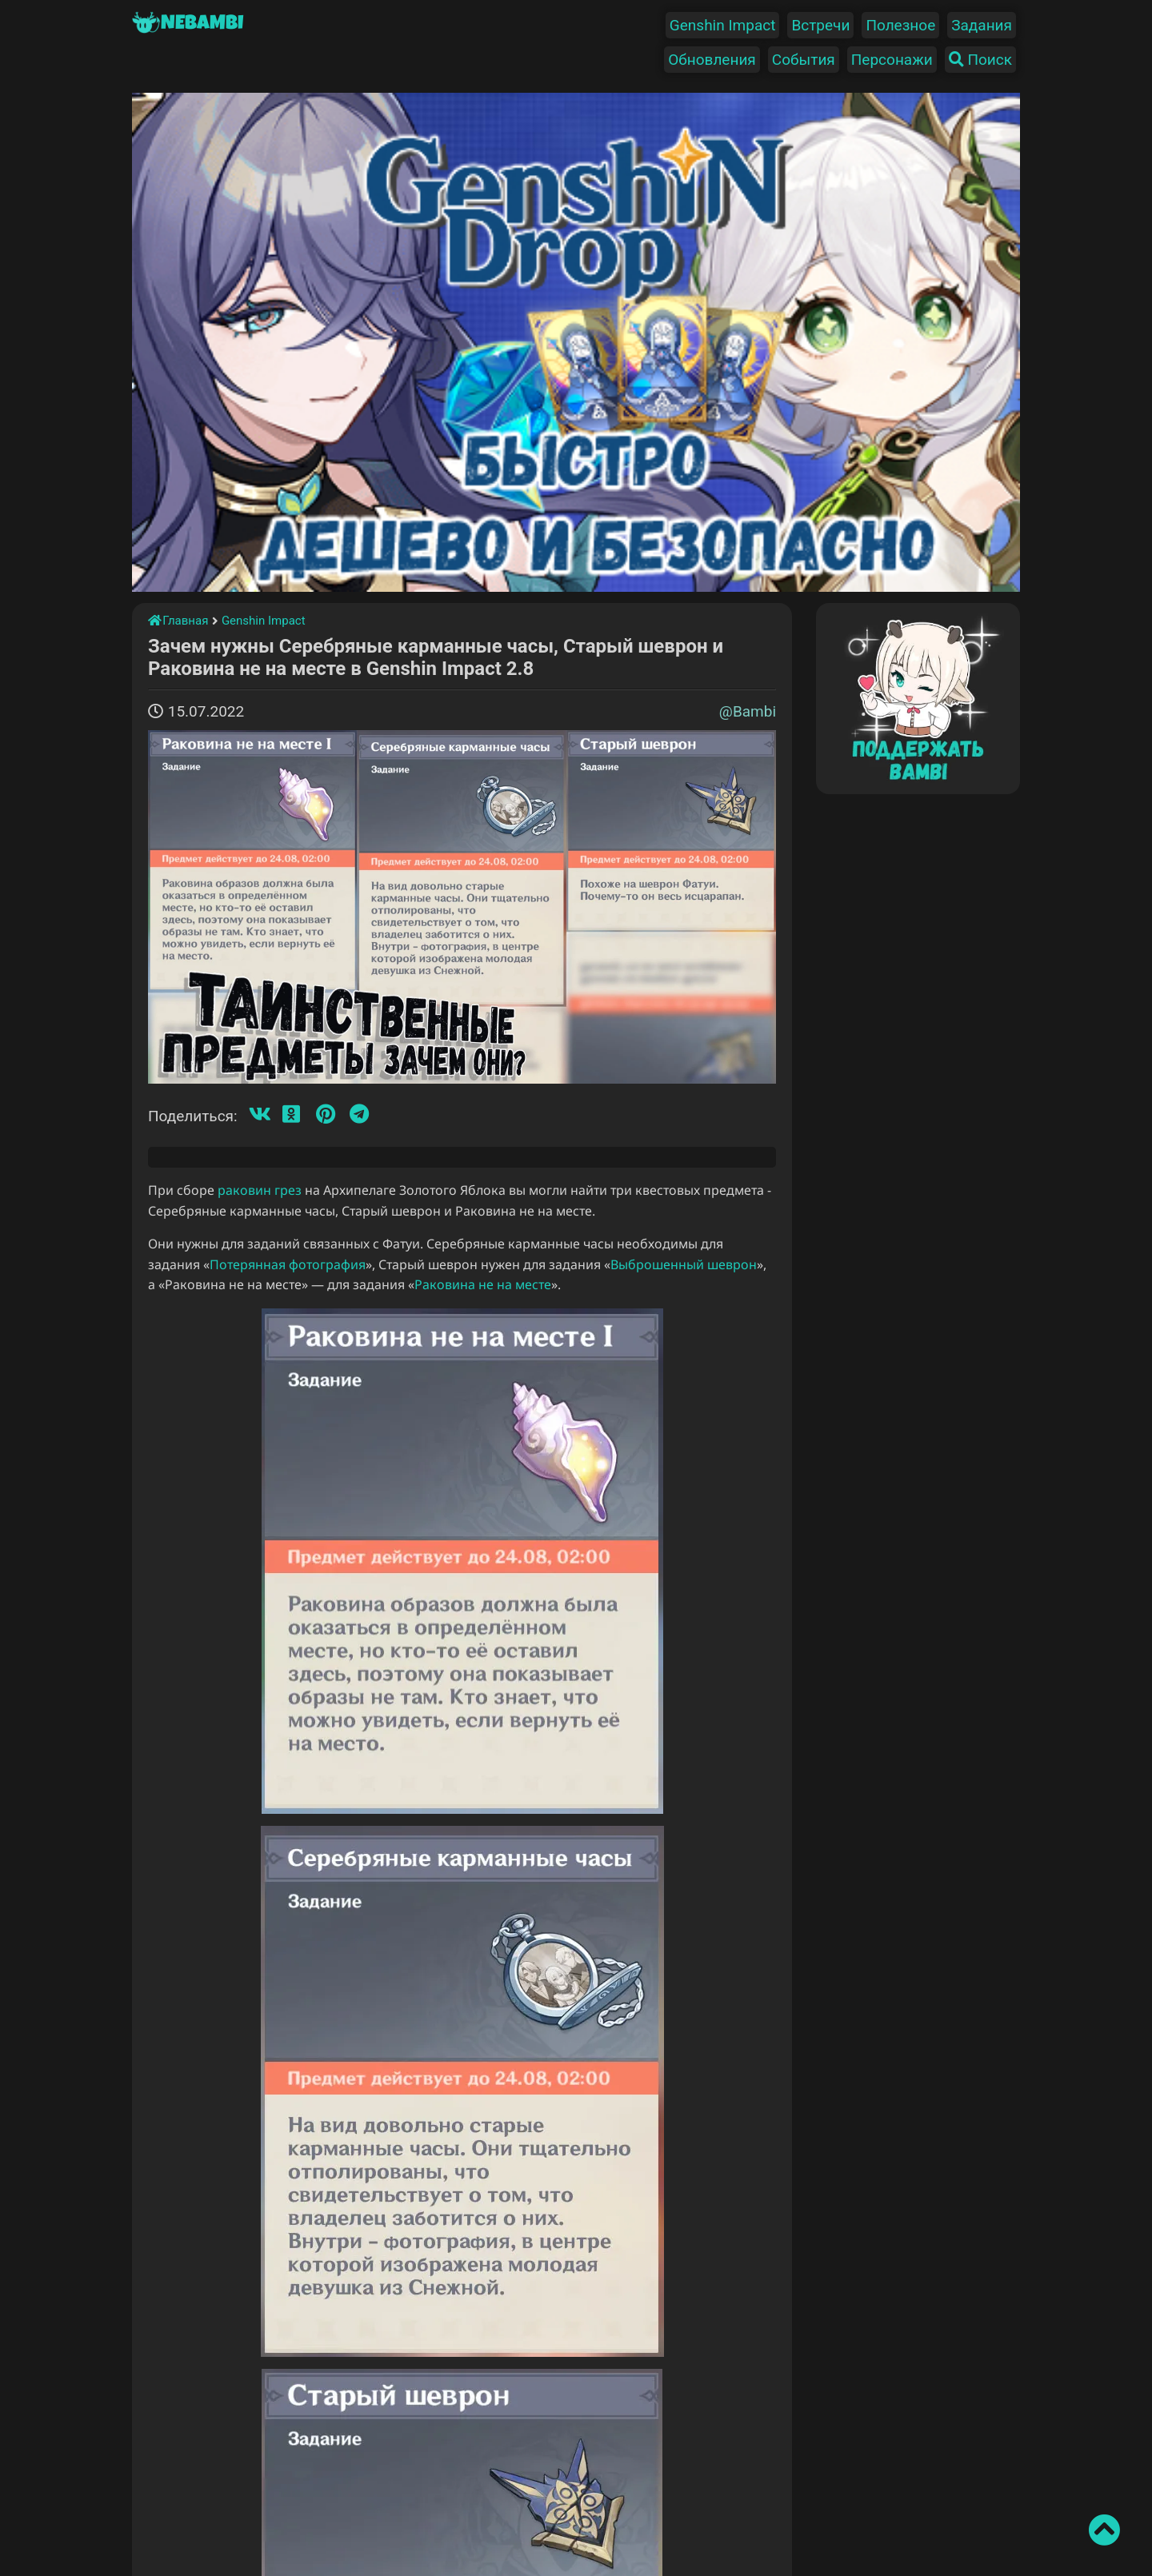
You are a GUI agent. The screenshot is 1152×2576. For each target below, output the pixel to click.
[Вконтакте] (260, 1114)
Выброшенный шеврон (683, 1264)
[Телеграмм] (359, 1114)
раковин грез (260, 1190)
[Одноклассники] (291, 1114)
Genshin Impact (723, 25)
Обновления (712, 59)
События (803, 59)
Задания (981, 25)
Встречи (820, 25)
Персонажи (892, 59)
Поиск (980, 59)
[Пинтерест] (325, 1114)
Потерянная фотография (288, 1264)
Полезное (900, 25)
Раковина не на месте (482, 1284)
